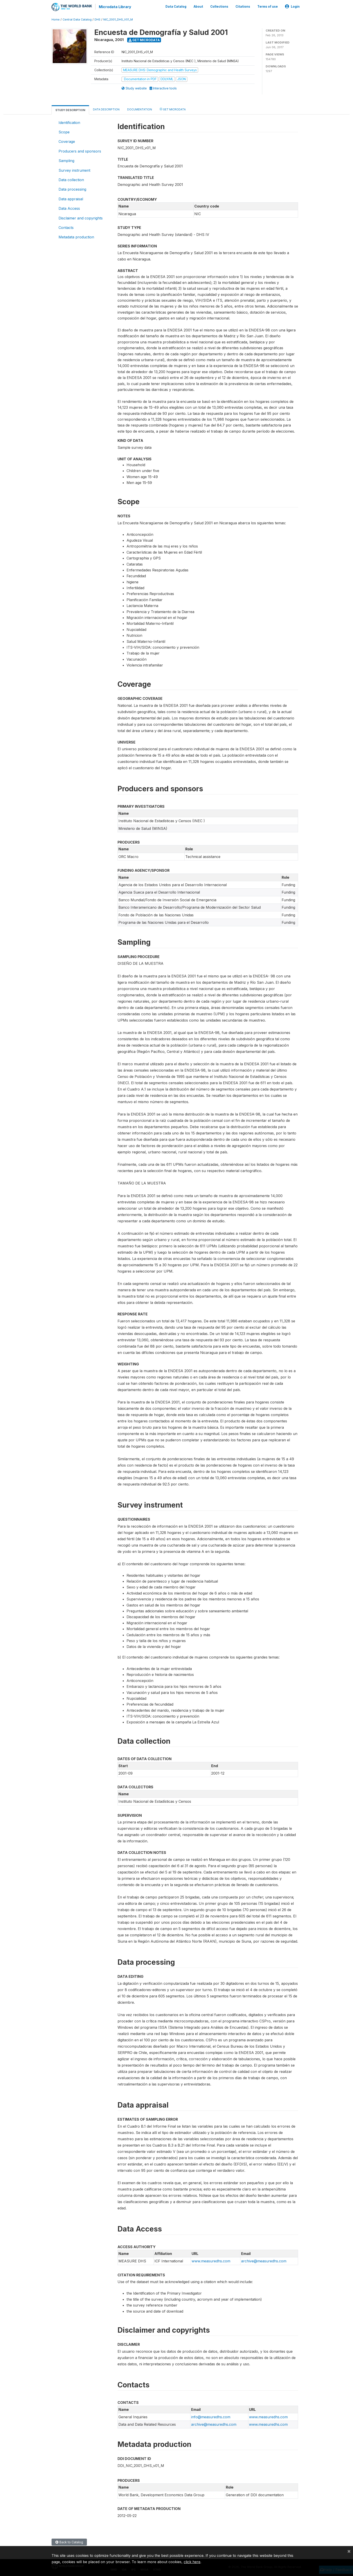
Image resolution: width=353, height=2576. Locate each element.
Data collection (71, 179)
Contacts (66, 227)
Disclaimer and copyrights (81, 217)
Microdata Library (114, 7)
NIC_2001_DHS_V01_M (118, 19)
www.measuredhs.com (211, 2261)
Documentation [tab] (139, 109)
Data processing (72, 189)
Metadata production (76, 236)
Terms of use (267, 6)
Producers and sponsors (80, 150)
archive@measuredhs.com (263, 2261)
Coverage (67, 141)
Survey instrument (74, 170)
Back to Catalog (69, 2542)
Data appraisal (71, 198)
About (198, 6)
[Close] (349, 2551)
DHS (97, 19)
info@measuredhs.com (210, 2416)
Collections (219, 6)
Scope (64, 131)
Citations (242, 6)
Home (56, 19)
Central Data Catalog (77, 19)
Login (292, 6)
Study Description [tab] (70, 109)
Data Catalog (175, 6)
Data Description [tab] (106, 109)
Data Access (69, 208)
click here (192, 2562)
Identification (69, 122)
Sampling (66, 160)
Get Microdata (144, 39)
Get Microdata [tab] (173, 109)
